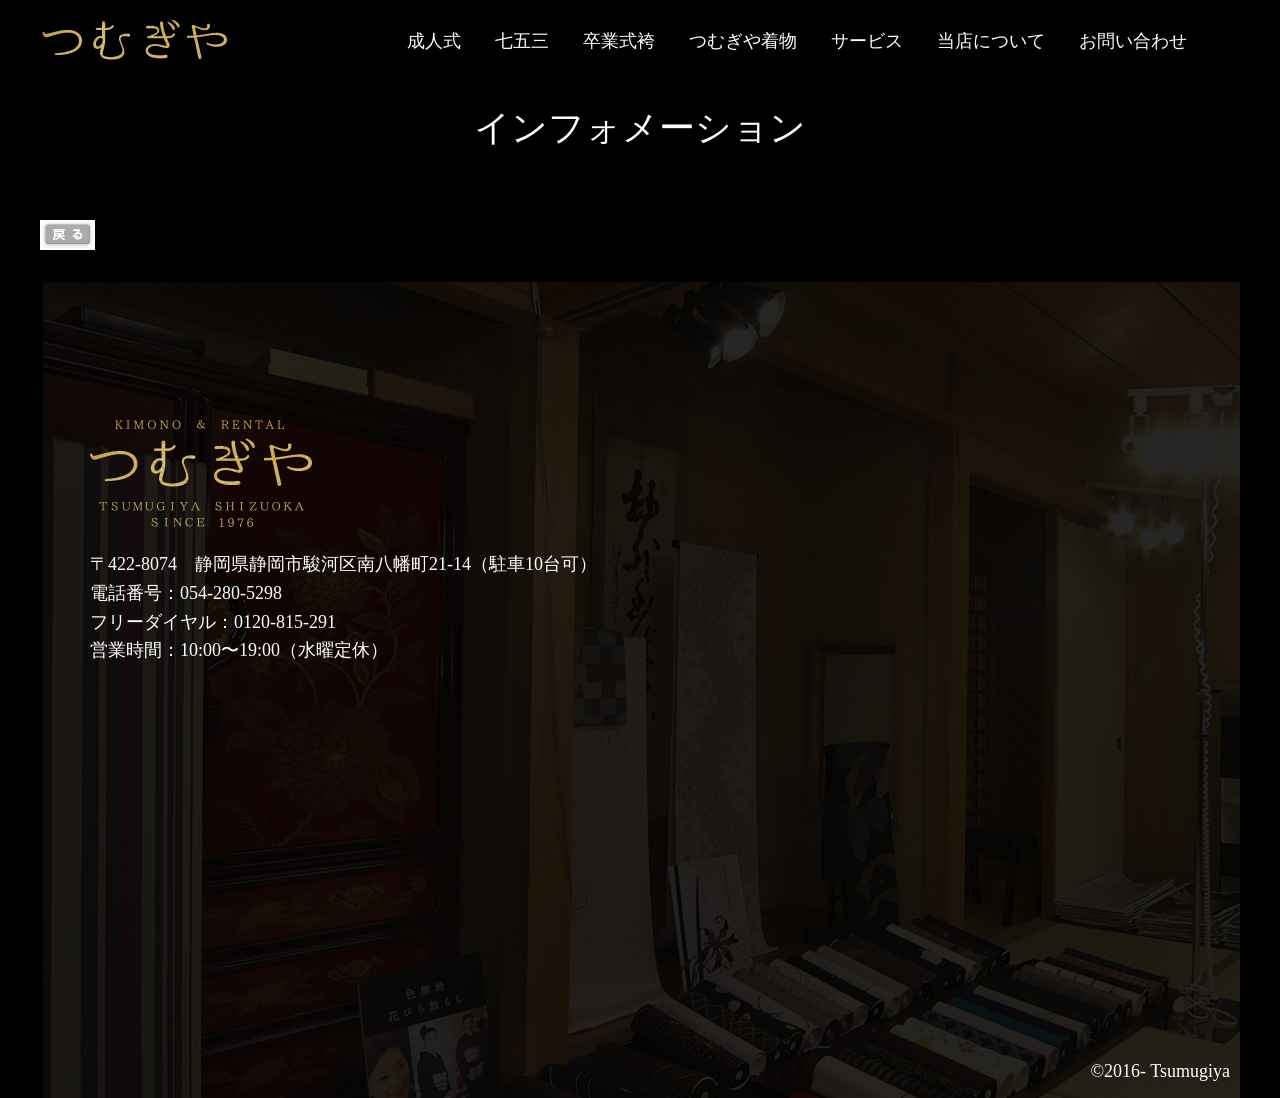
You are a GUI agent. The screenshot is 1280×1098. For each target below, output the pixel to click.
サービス (867, 41)
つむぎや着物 (743, 41)
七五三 (522, 41)
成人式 (434, 41)
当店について (991, 41)
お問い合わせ (1133, 41)
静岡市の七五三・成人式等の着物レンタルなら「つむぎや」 (135, 40)
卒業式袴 (619, 41)
